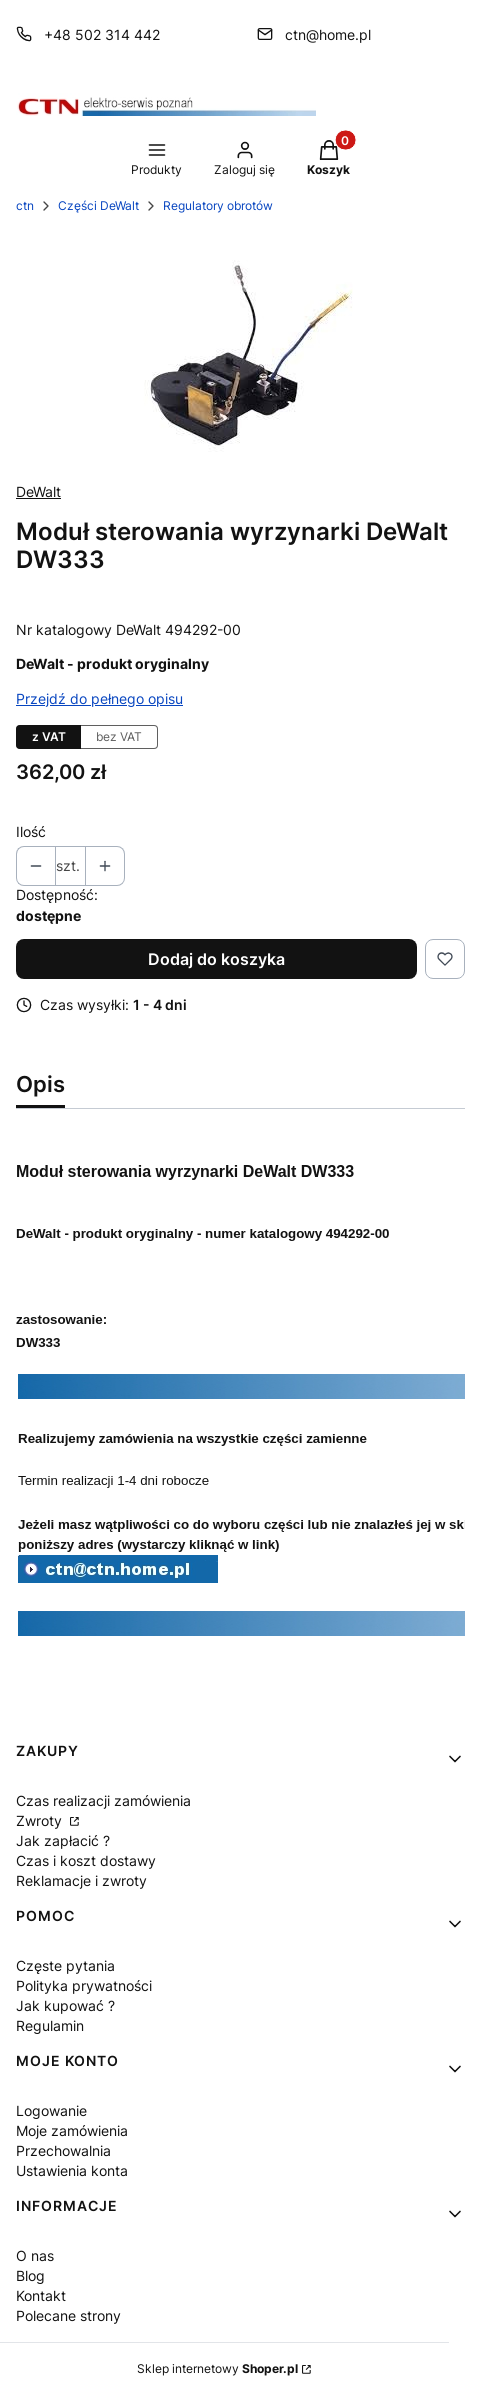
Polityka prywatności (84, 1985)
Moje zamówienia (72, 2130)
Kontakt (41, 2295)
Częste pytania (65, 1965)
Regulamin (50, 2025)
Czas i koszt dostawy (86, 1860)
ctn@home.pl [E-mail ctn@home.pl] (328, 34)
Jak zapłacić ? (63, 1840)
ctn (25, 205)
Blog (30, 2275)
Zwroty (41, 1820)
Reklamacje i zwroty (81, 1880)
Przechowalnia (63, 2150)
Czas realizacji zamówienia (103, 1800)
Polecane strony (68, 2315)
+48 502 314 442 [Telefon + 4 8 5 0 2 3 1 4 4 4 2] (102, 34)
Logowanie (51, 2110)
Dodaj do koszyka (216, 959)
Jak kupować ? (65, 2005)
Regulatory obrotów (218, 205)
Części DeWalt (98, 205)
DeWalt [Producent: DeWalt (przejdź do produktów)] (38, 491)
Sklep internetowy (217, 2368)
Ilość (31, 831)
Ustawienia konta (72, 2170)
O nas (35, 2255)
